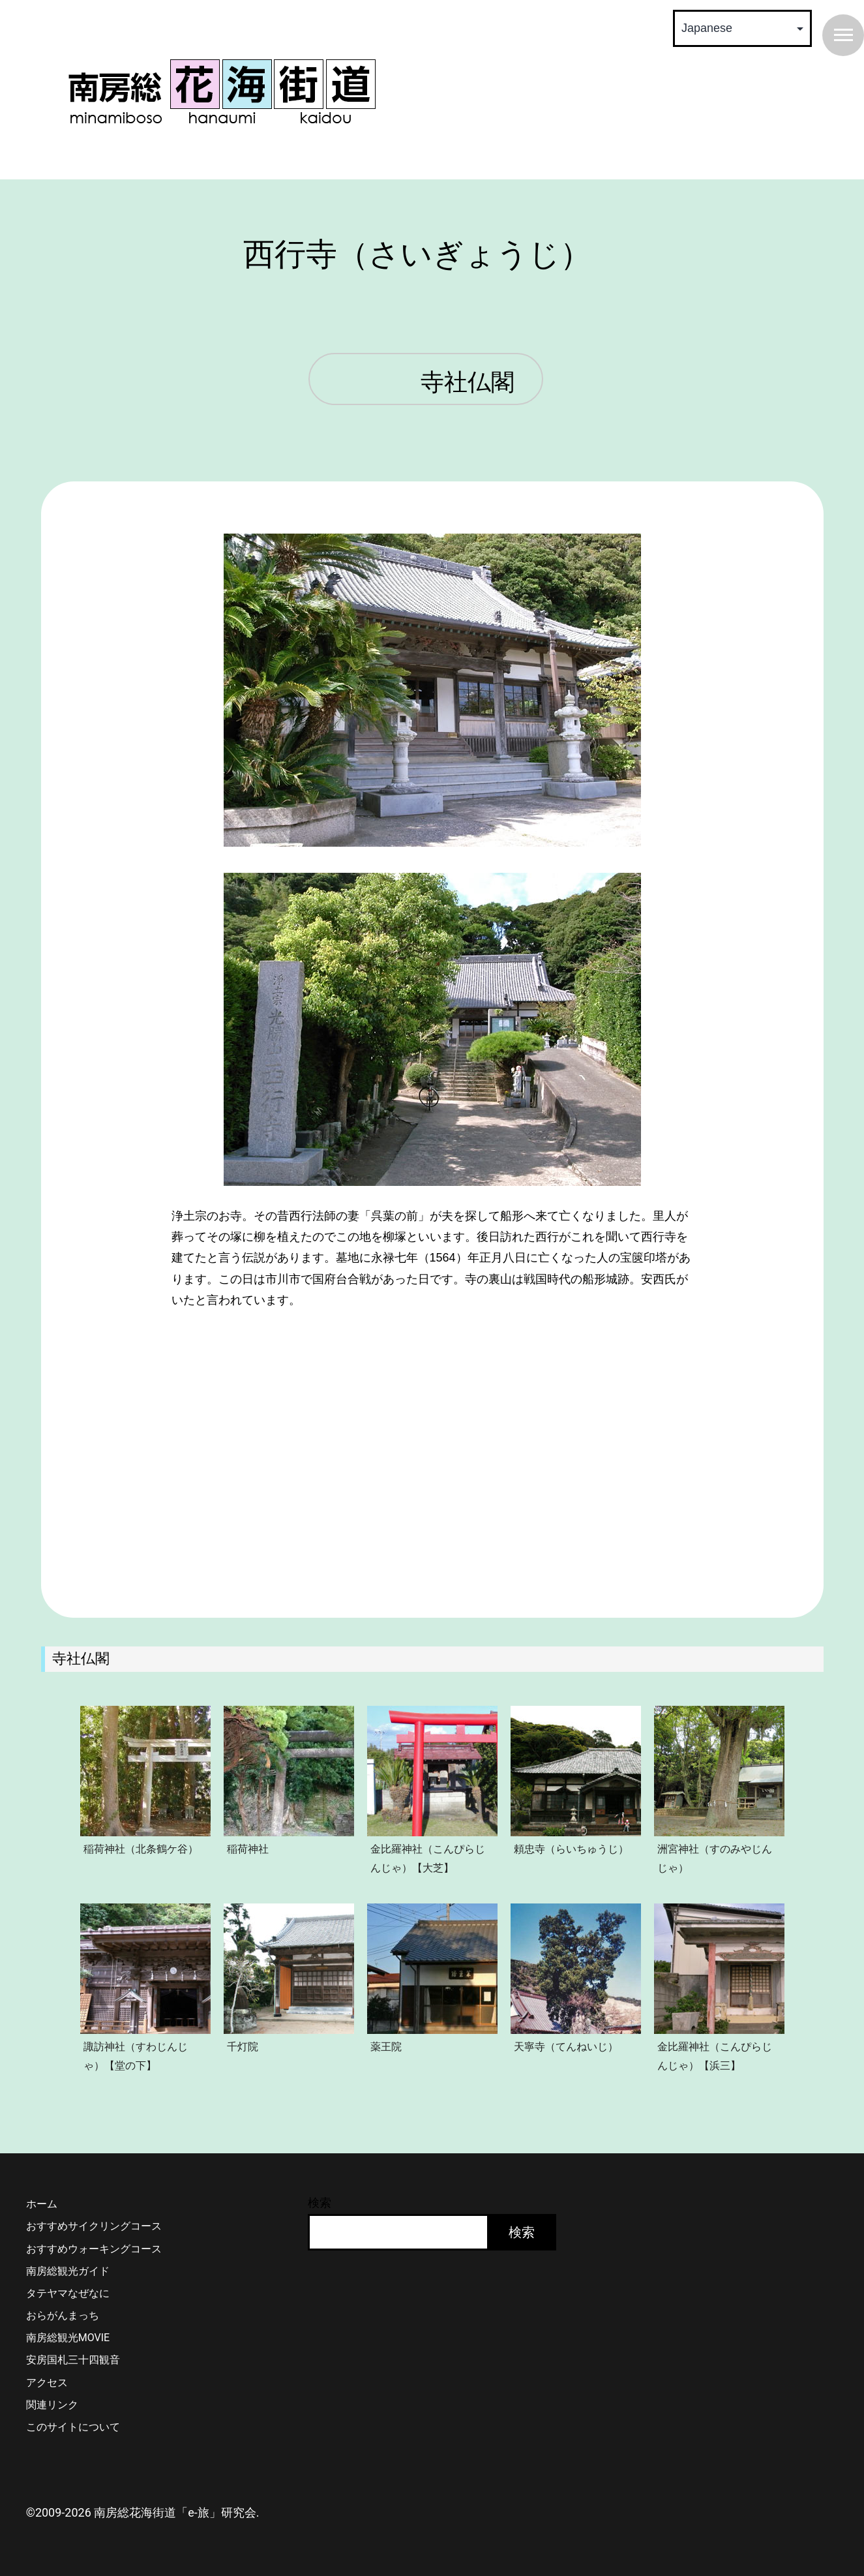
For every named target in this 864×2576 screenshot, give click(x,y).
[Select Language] (742, 28)
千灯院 (242, 2046)
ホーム (41, 2204)
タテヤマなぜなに (68, 2293)
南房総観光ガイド (68, 2271)
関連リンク (52, 2405)
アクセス (47, 2382)
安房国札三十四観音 (73, 2360)
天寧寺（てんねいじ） (566, 2046)
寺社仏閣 (467, 383)
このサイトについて (73, 2427)
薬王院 (386, 2046)
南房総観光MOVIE (68, 2337)
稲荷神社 (248, 1849)
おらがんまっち (62, 2315)
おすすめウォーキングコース (94, 2249)
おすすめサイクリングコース (94, 2226)
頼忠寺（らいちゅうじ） (571, 1849)
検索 (319, 2202)
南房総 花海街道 (221, 91)
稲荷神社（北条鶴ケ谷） (140, 1849)
